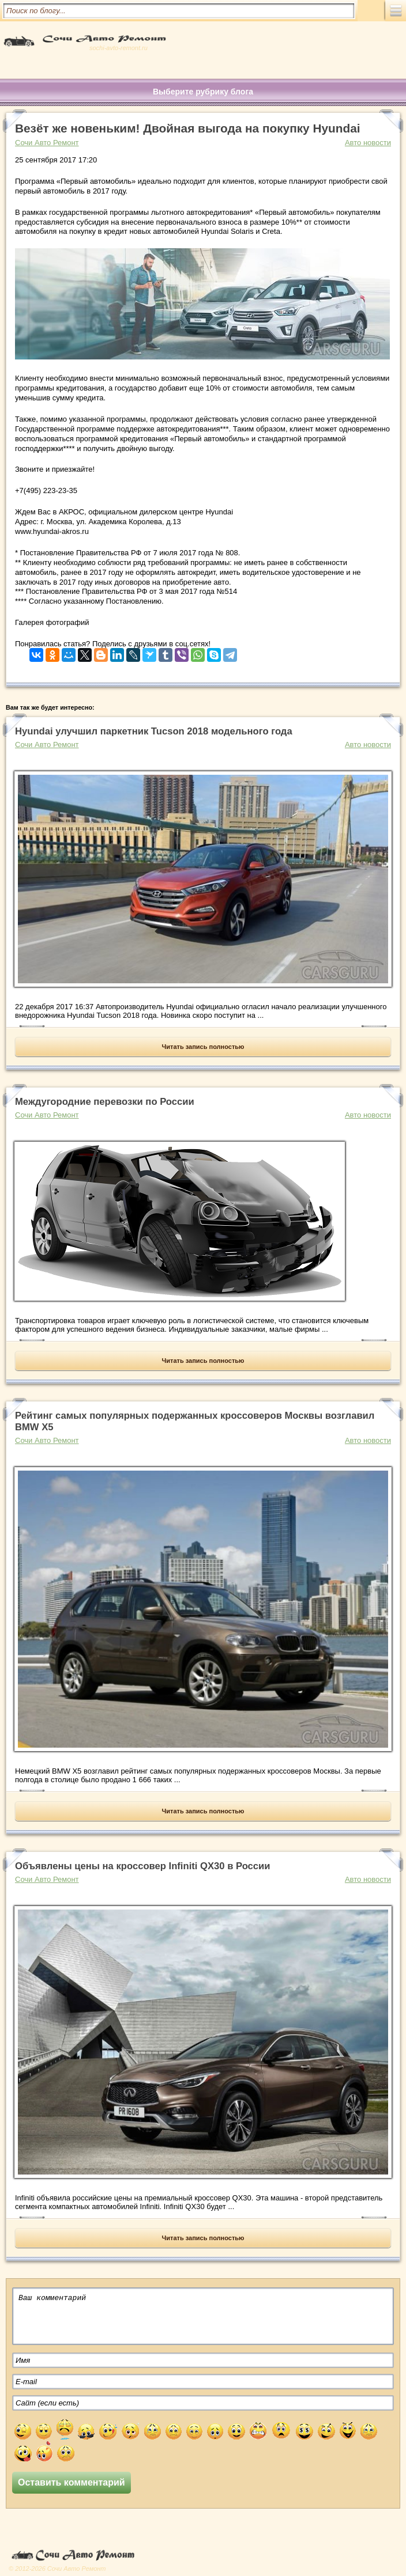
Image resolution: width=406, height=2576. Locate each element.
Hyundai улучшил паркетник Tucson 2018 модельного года (153, 731)
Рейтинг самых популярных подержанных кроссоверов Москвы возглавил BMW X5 (194, 1421)
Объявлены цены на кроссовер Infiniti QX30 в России (142, 1866)
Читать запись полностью (203, 1046)
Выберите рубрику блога (203, 91)
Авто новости (368, 142)
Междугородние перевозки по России (104, 1101)
